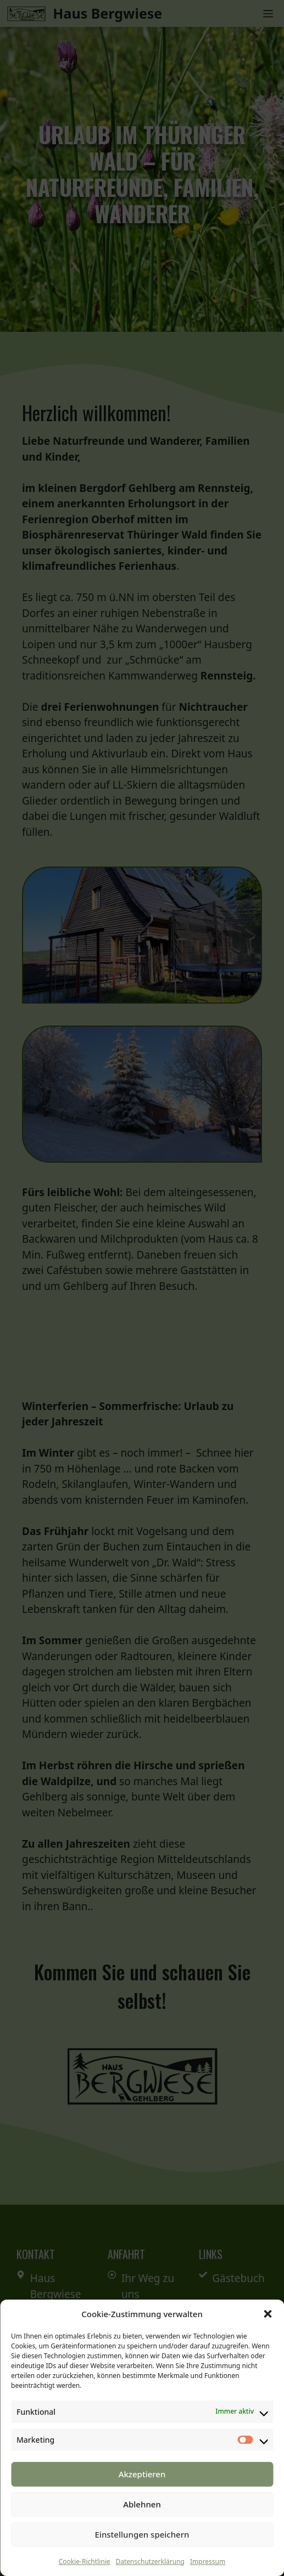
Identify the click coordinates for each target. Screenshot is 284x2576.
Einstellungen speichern (142, 2534)
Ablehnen (142, 2504)
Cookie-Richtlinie (84, 2561)
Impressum (207, 2561)
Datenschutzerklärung (150, 2561)
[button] (267, 2313)
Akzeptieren (142, 2474)
